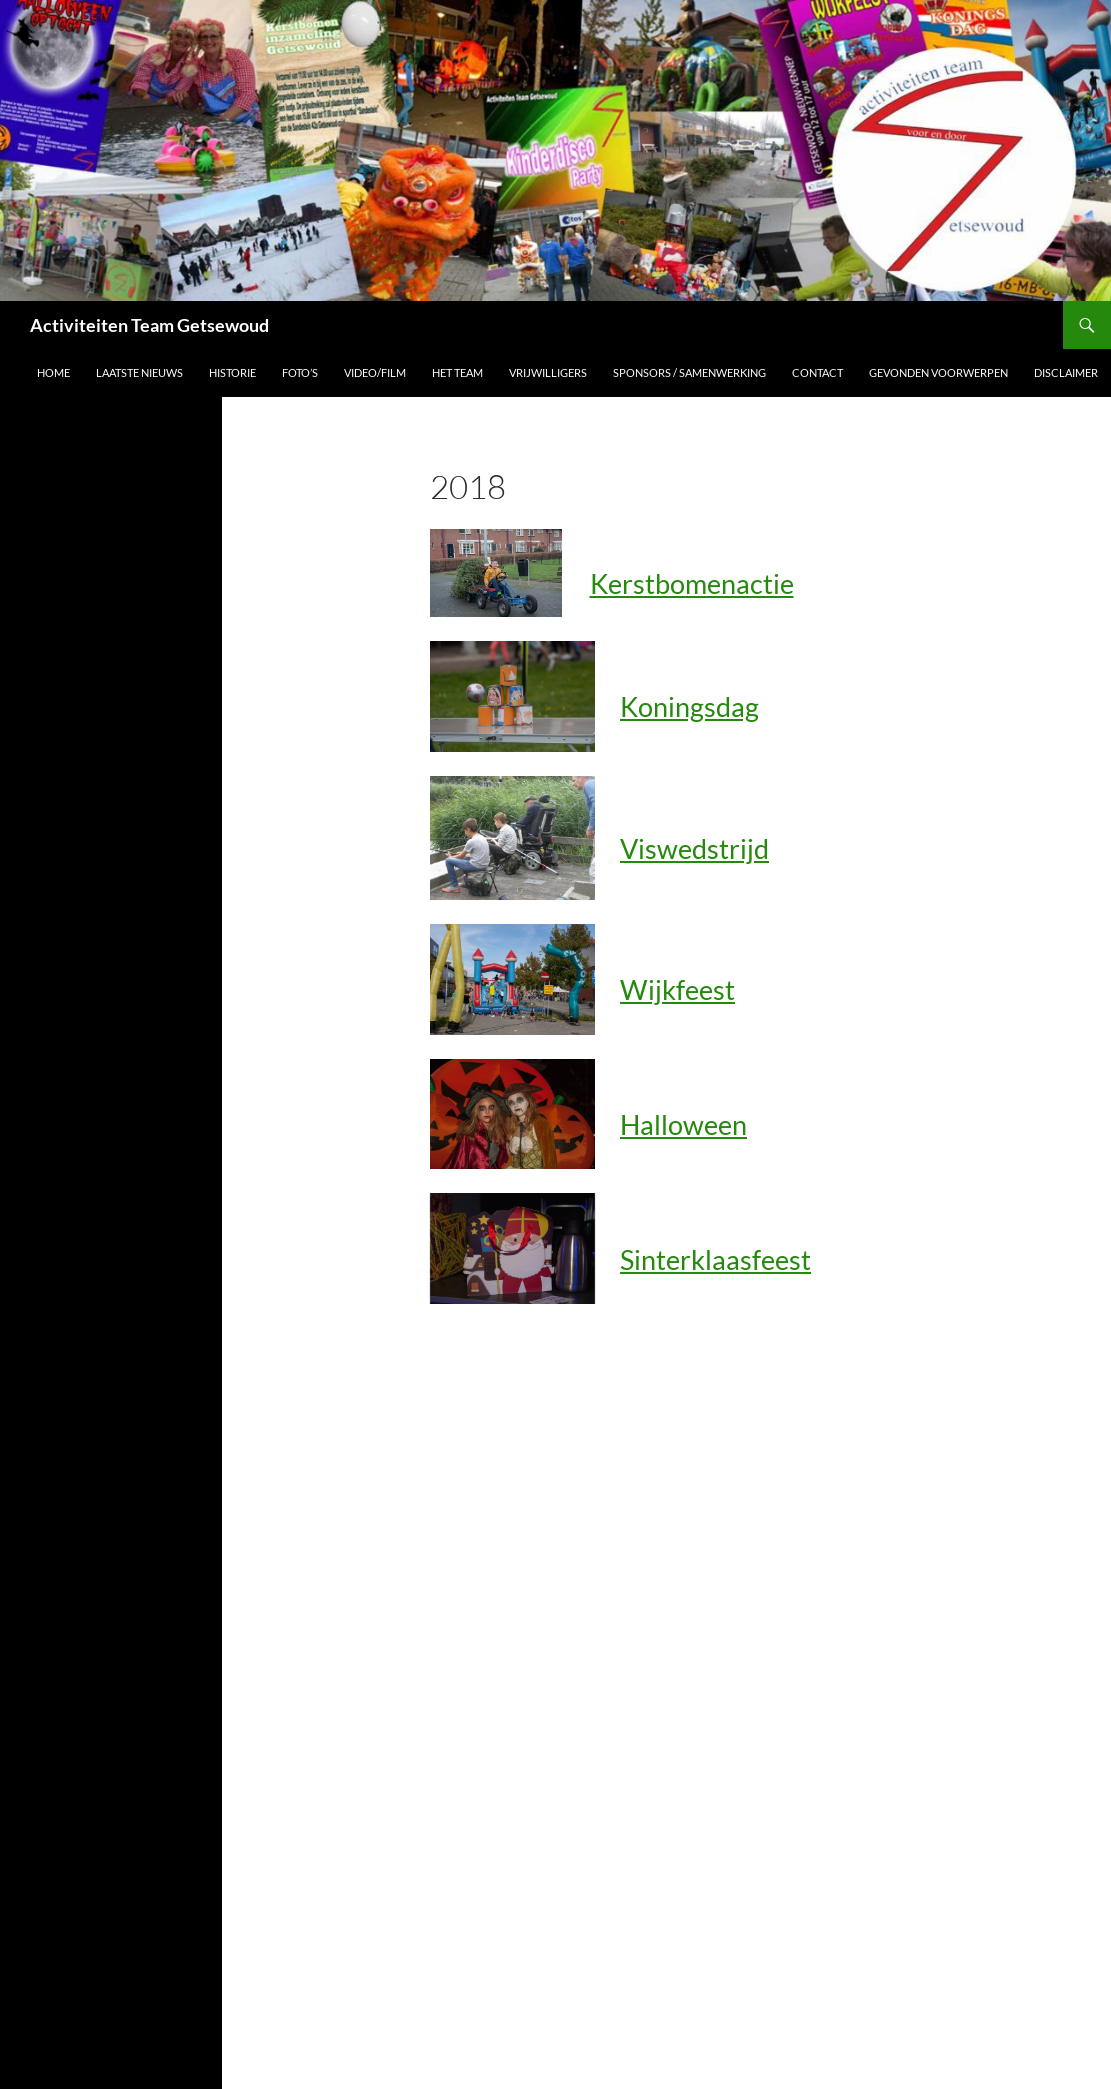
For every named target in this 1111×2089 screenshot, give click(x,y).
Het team (457, 372)
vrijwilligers (548, 372)
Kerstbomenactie (692, 583)
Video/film (375, 372)
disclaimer (1066, 372)
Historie (232, 372)
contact (817, 372)
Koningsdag (689, 706)
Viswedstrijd (694, 848)
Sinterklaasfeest (715, 1259)
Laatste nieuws (139, 372)
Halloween (683, 1124)
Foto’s (300, 372)
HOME (53, 372)
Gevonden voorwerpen (938, 372)
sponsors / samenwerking (689, 372)
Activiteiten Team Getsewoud (149, 325)
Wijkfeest (677, 989)
